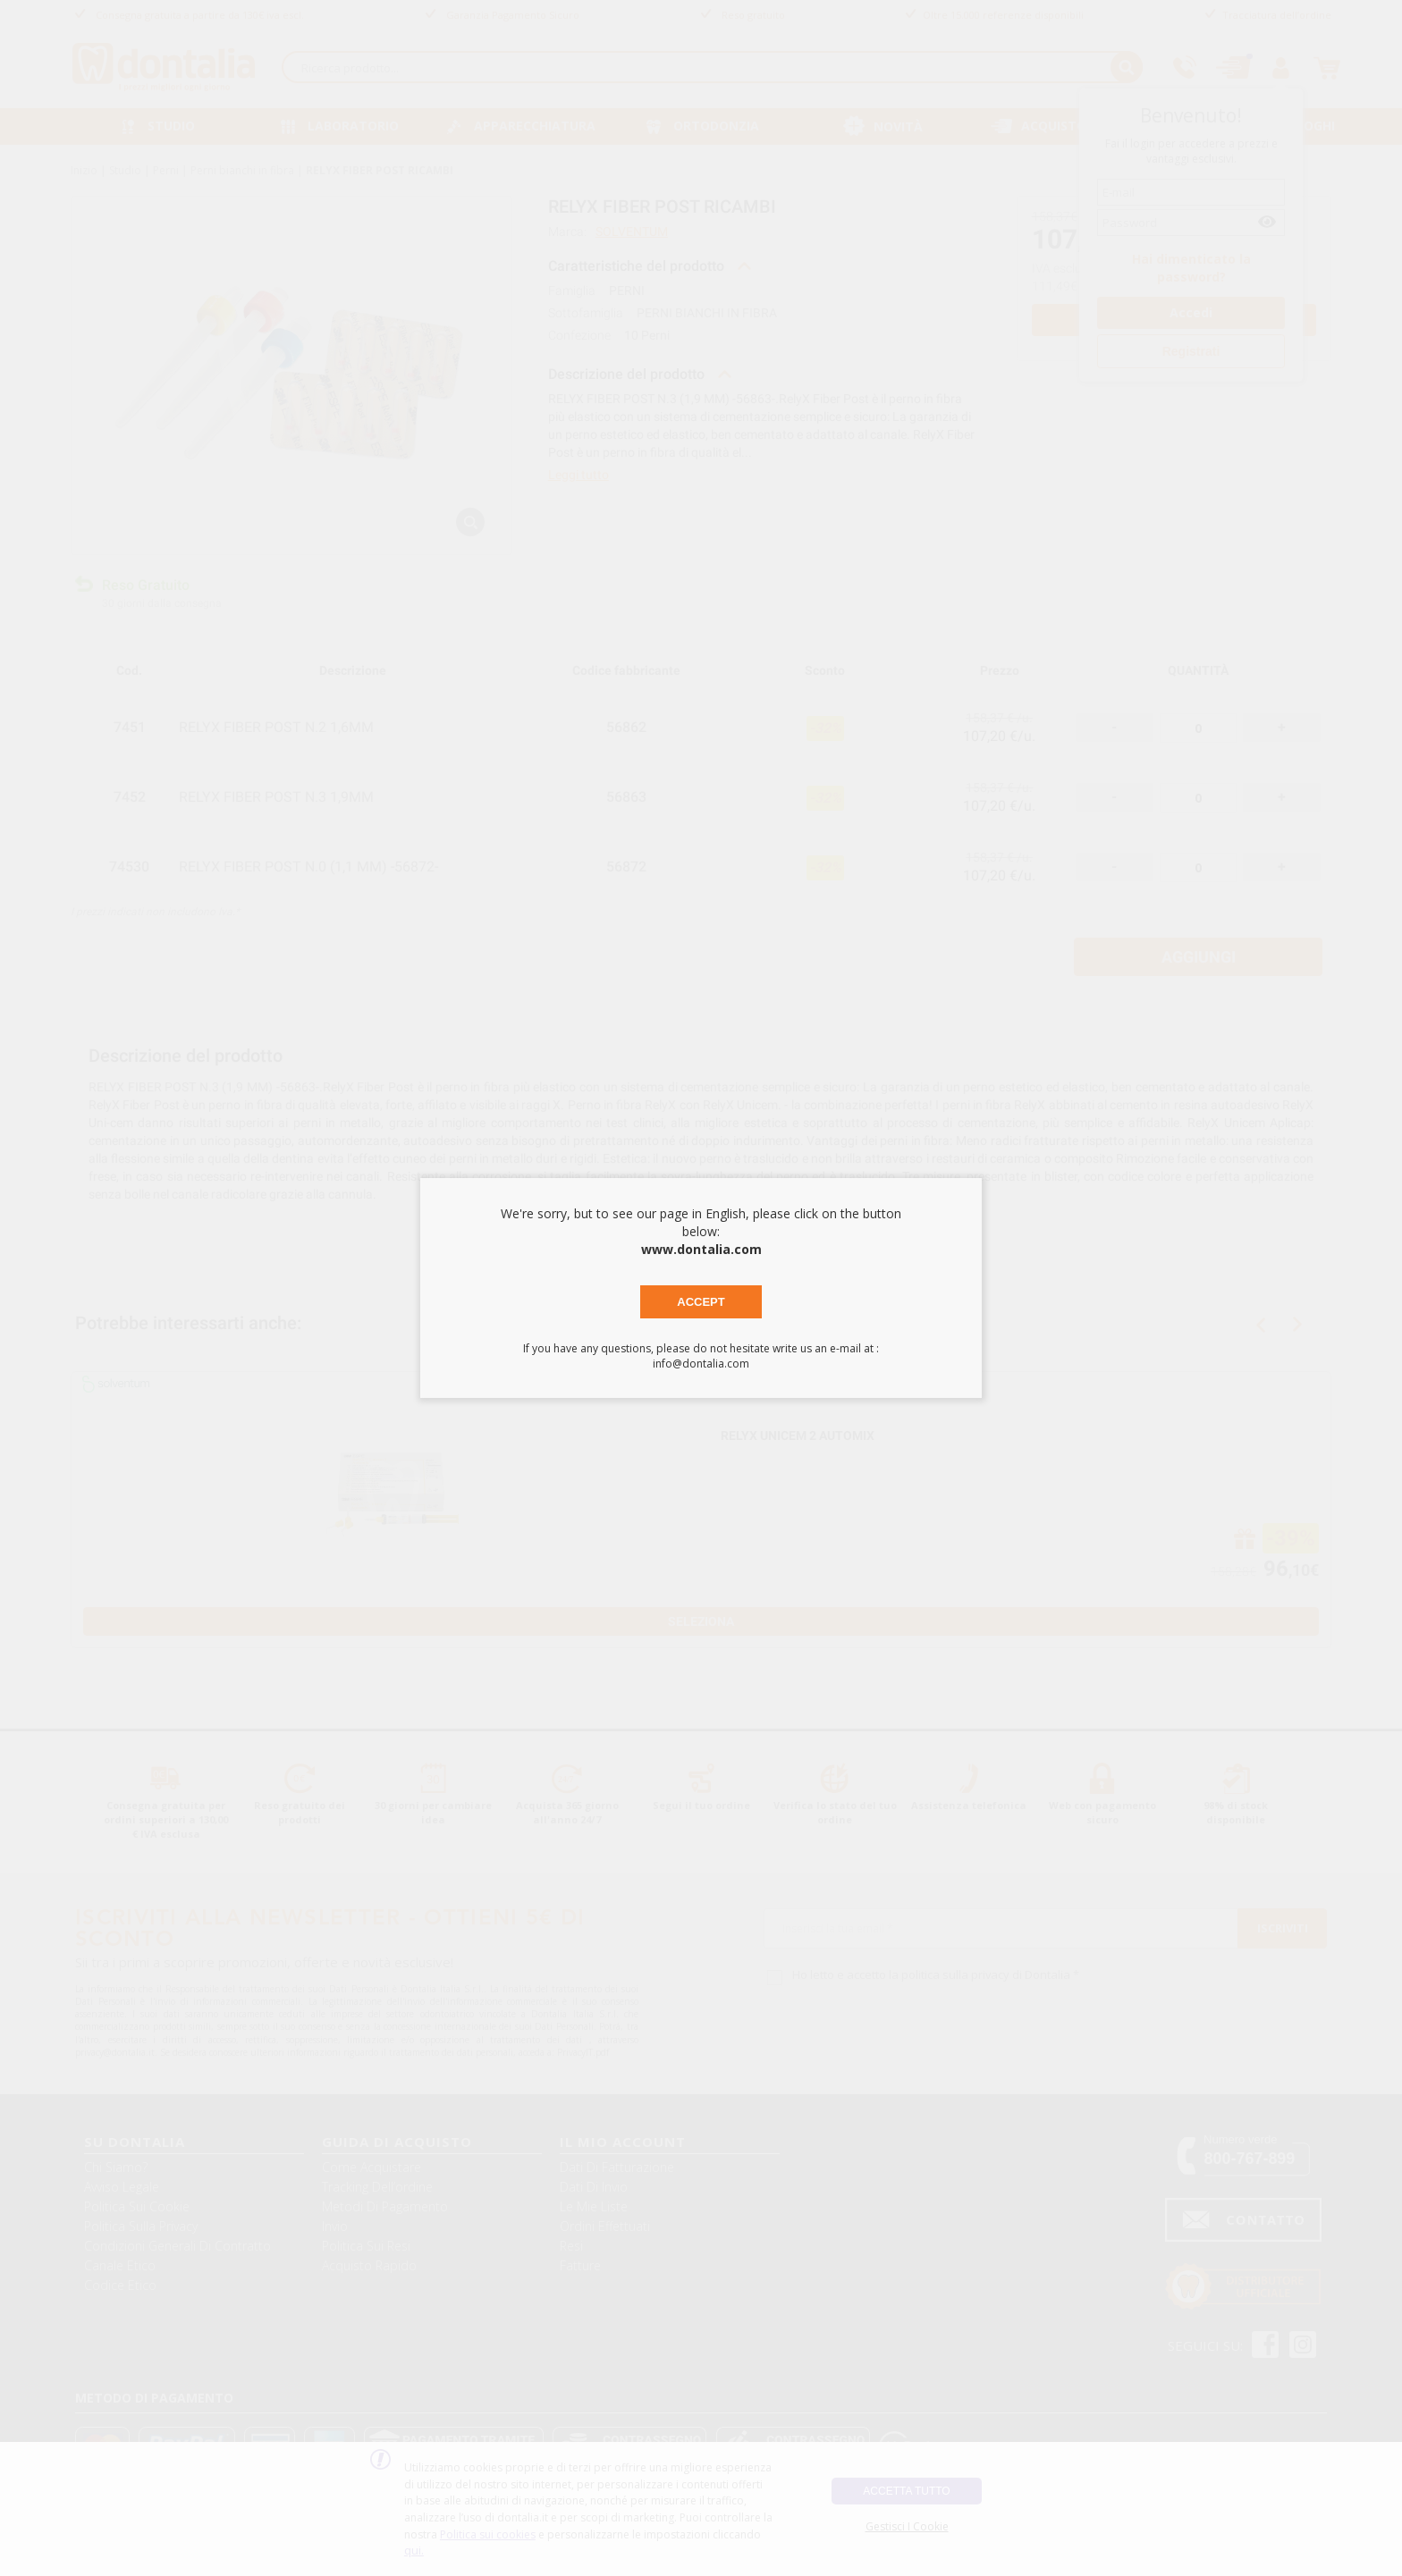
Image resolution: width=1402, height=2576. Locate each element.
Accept (700, 1302)
